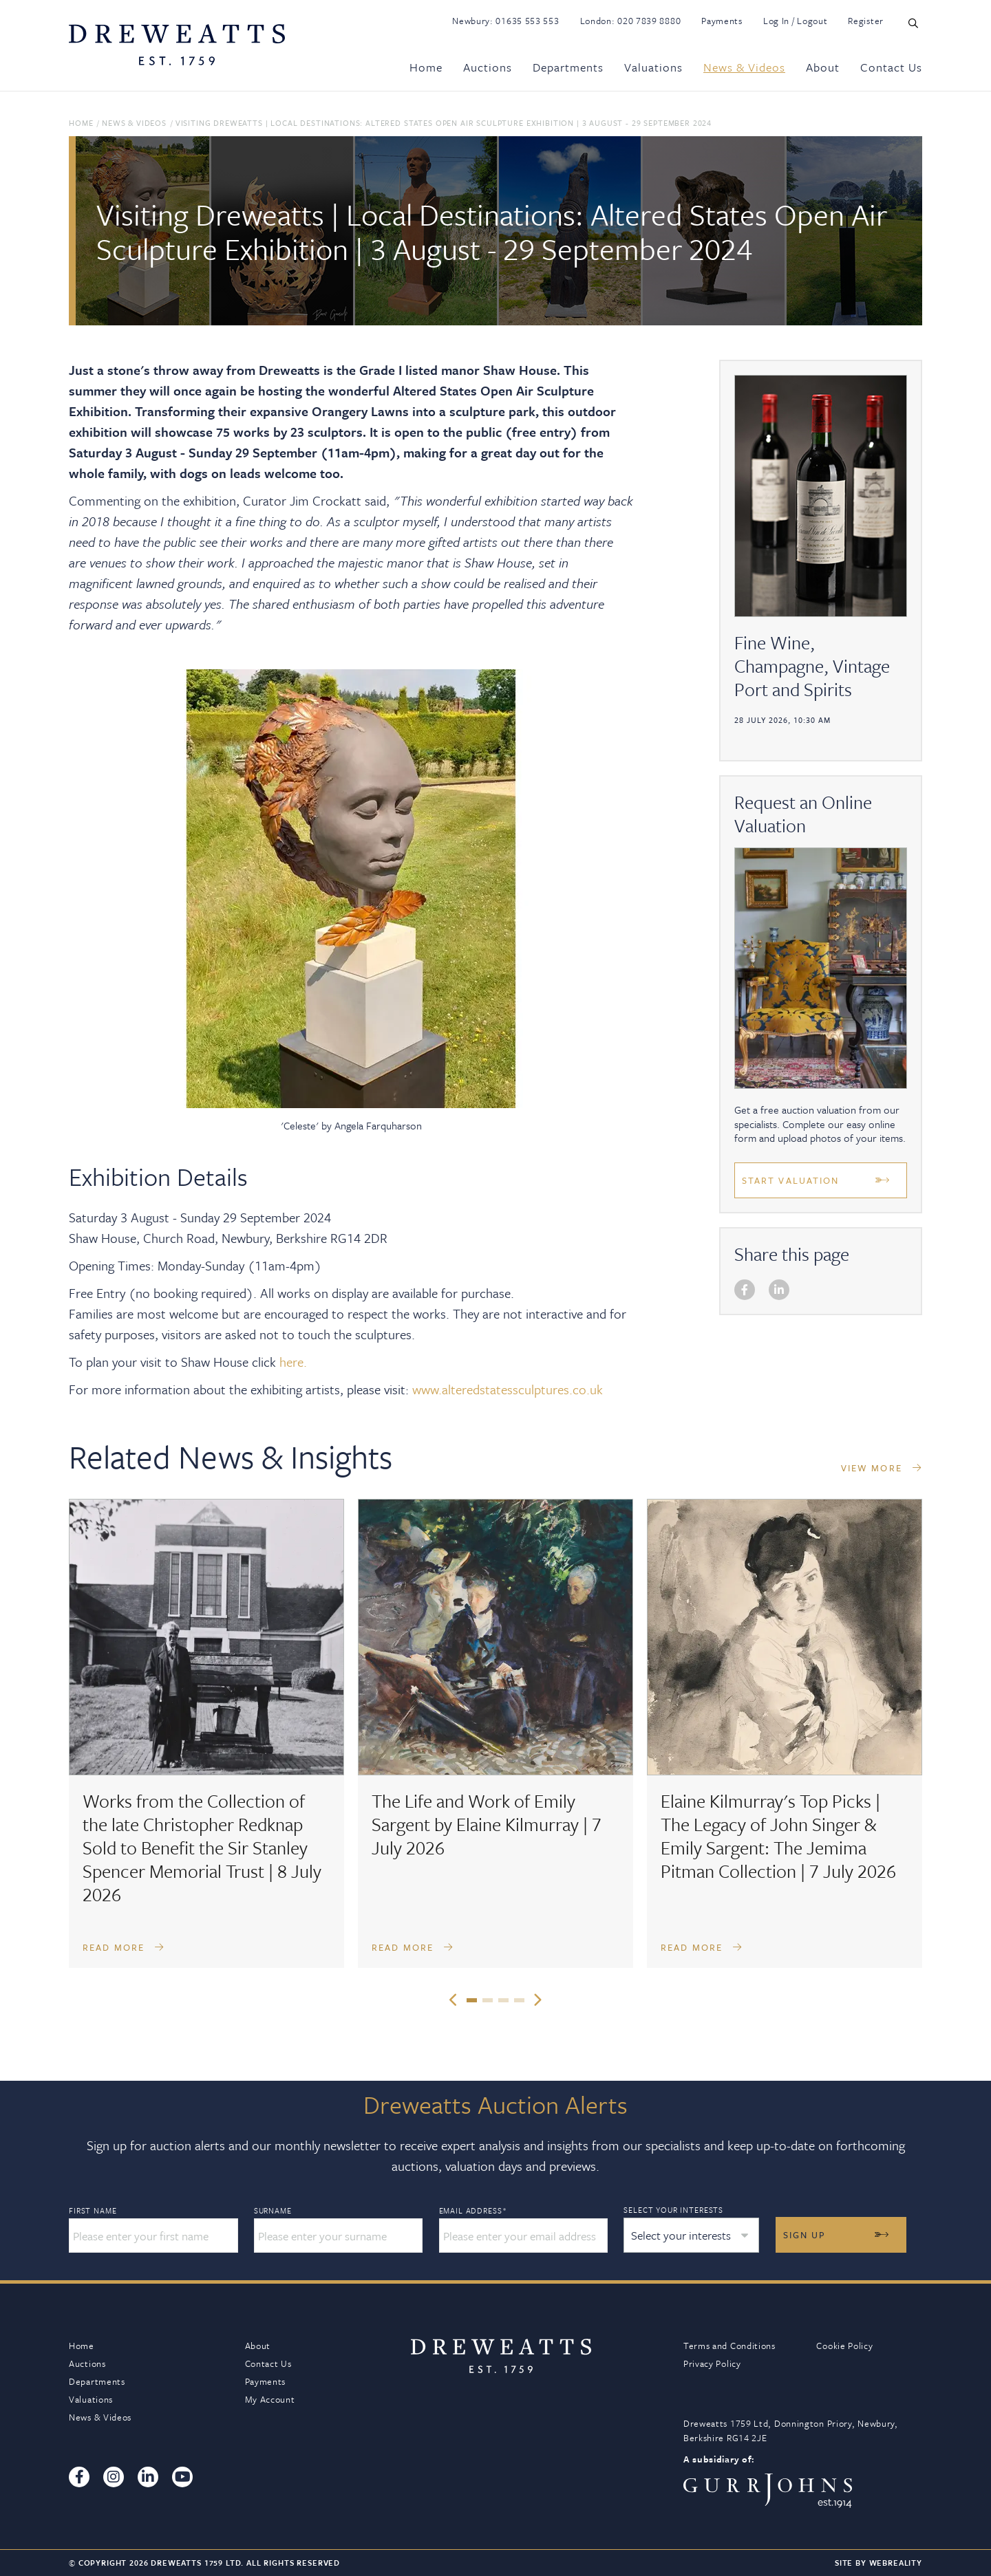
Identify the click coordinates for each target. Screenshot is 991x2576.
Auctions (487, 67)
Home (426, 67)
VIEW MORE (881, 1468)
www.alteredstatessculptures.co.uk (507, 1389)
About (823, 67)
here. (293, 1361)
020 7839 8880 (649, 21)
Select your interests (673, 2210)
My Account (270, 2399)
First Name (92, 2210)
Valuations (653, 67)
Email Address (473, 2210)
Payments (722, 21)
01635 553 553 (527, 21)
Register (866, 21)
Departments (568, 67)
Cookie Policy (844, 2345)
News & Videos (744, 67)
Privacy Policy (712, 2363)
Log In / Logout (795, 21)
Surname (273, 2210)
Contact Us (891, 67)
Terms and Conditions (729, 2345)
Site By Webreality (878, 2562)
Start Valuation (791, 1180)
